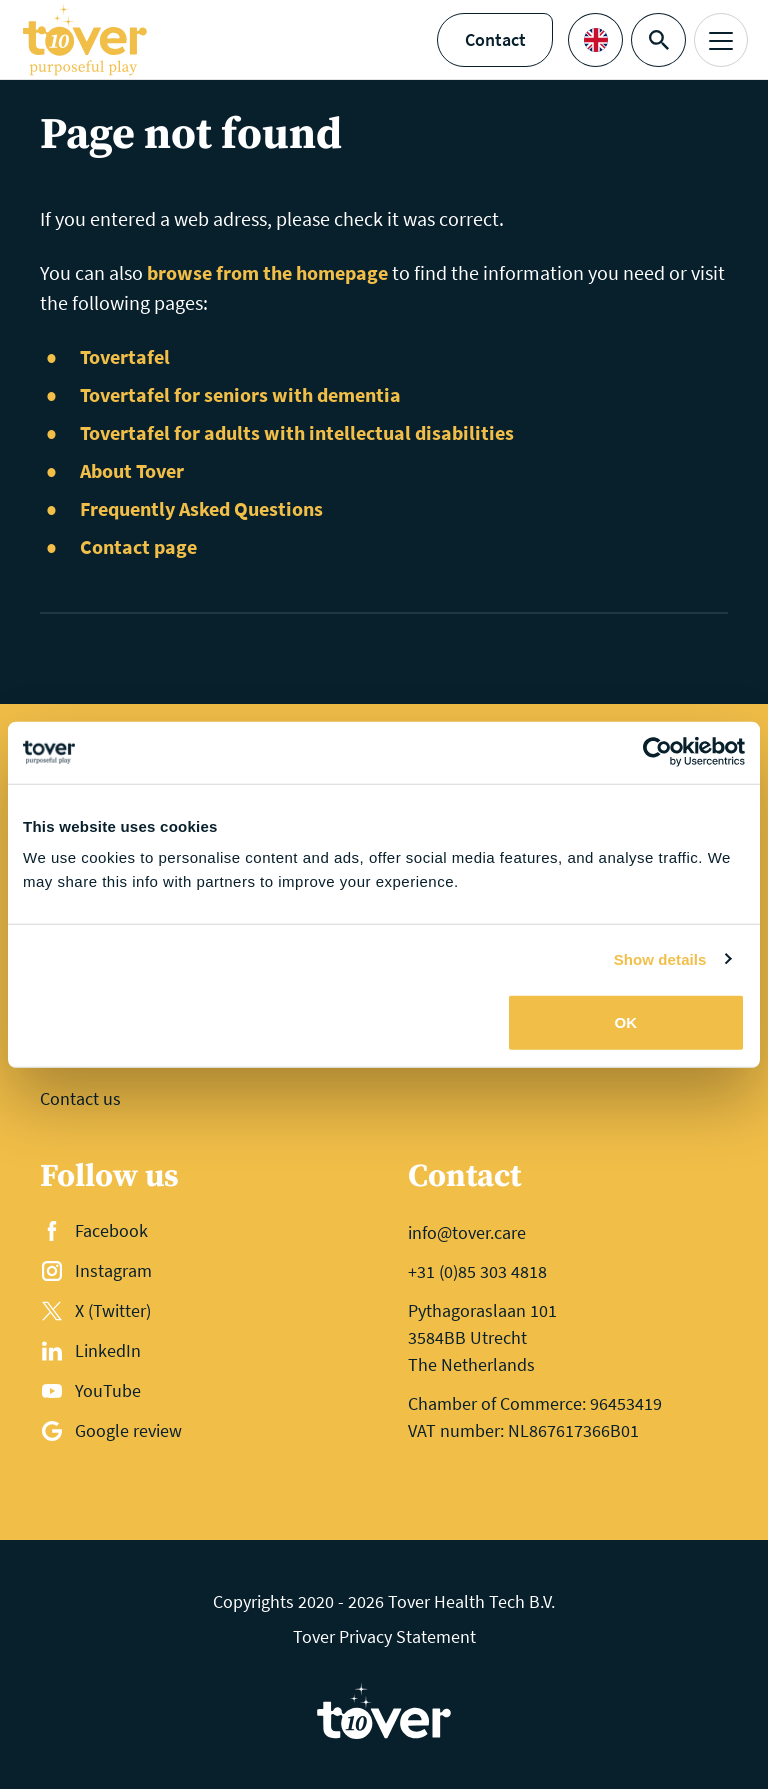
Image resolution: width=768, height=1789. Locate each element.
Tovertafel (125, 356)
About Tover (132, 470)
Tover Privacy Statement (384, 1636)
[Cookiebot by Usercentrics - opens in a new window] (657, 752)
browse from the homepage (267, 272)
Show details (660, 958)
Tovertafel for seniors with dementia (240, 394)
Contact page (138, 546)
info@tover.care (467, 1232)
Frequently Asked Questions (201, 508)
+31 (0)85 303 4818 (477, 1271)
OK (626, 1022)
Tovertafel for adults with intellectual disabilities (297, 432)
